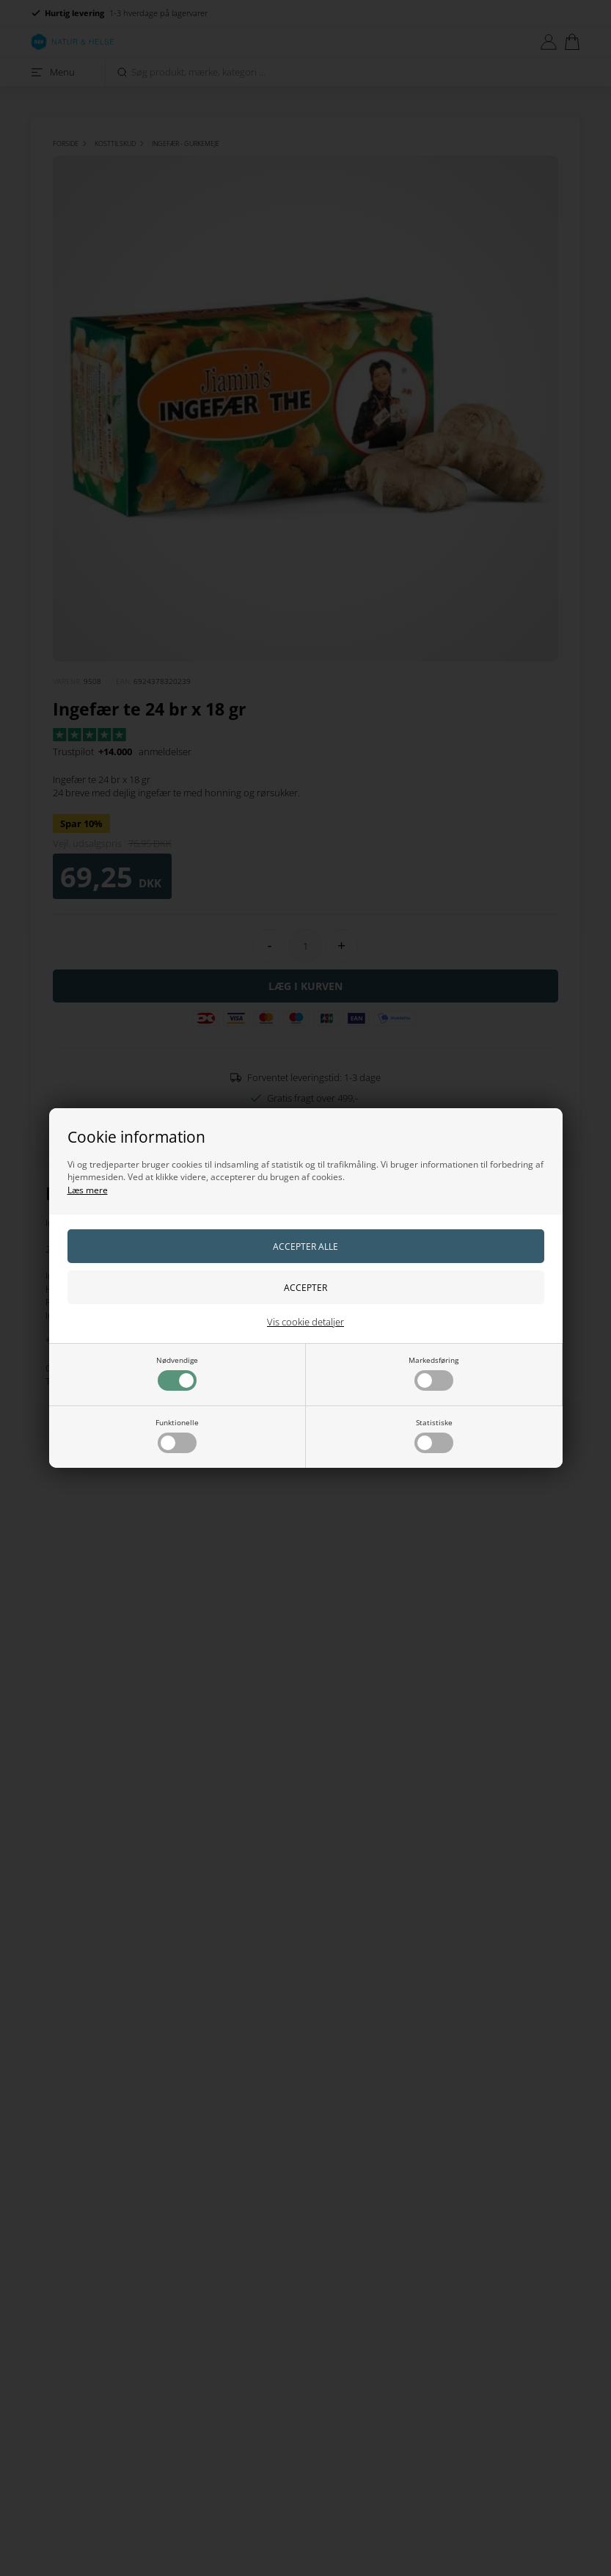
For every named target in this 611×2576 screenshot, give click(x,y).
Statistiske (433, 1435)
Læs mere (87, 1190)
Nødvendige (177, 1373)
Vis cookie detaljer (305, 1321)
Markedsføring (433, 1373)
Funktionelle (177, 1435)
